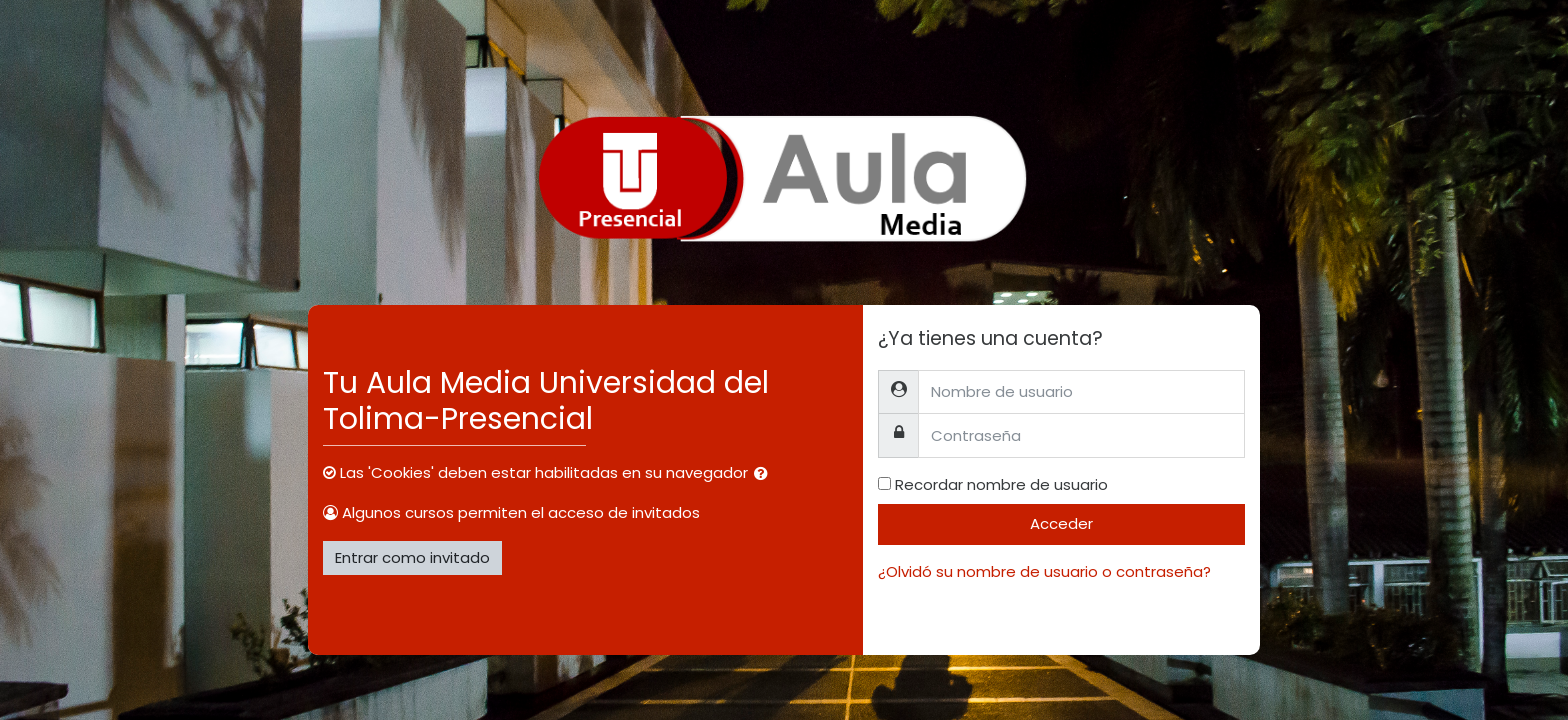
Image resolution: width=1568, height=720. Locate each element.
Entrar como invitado (412, 557)
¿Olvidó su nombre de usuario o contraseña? (1044, 571)
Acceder (1061, 523)
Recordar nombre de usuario (1001, 484)
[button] (765, 474)
